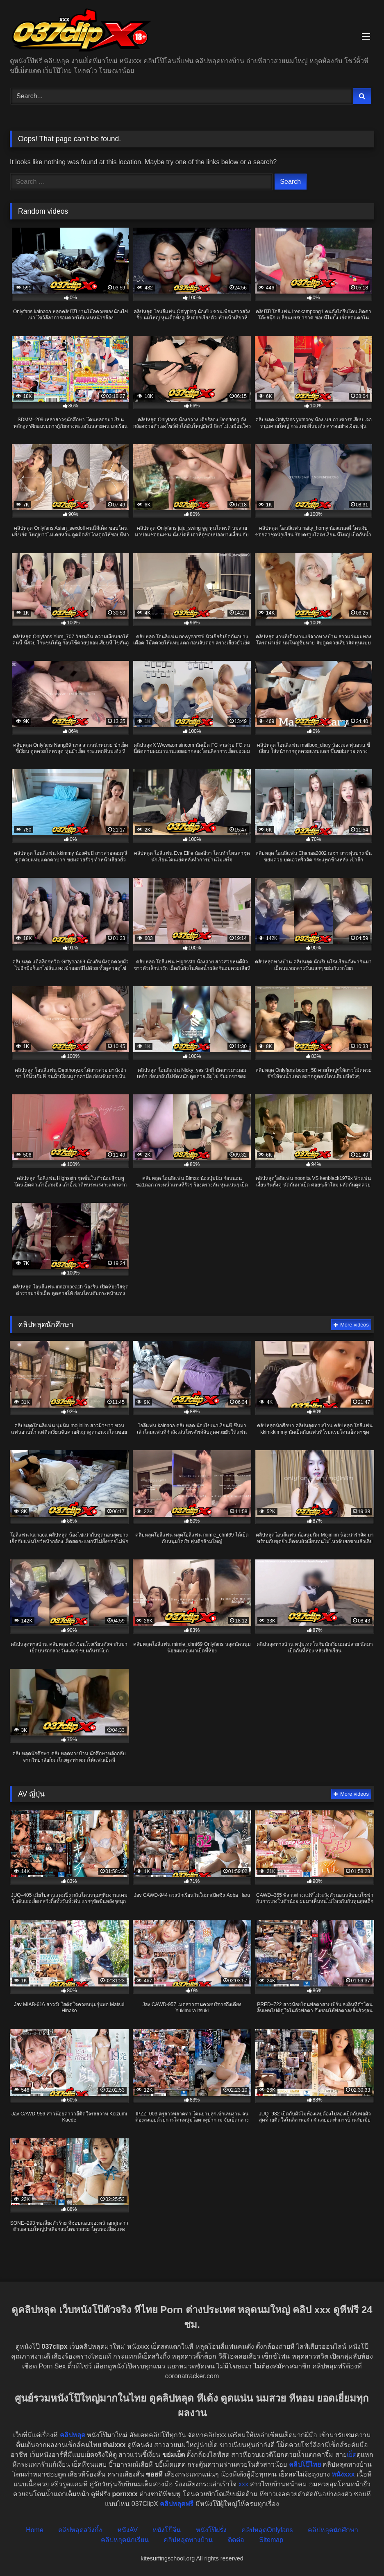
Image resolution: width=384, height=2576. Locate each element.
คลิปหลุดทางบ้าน (188, 2539)
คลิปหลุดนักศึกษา (333, 2529)
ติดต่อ (236, 2539)
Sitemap (271, 2539)
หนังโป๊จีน (166, 2529)
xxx (243, 2484)
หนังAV (127, 2529)
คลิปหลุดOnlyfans (267, 2529)
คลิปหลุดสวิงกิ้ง (80, 2529)
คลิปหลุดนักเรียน (125, 2539)
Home (34, 2529)
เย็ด (352, 2454)
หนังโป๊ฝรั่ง (211, 2529)
